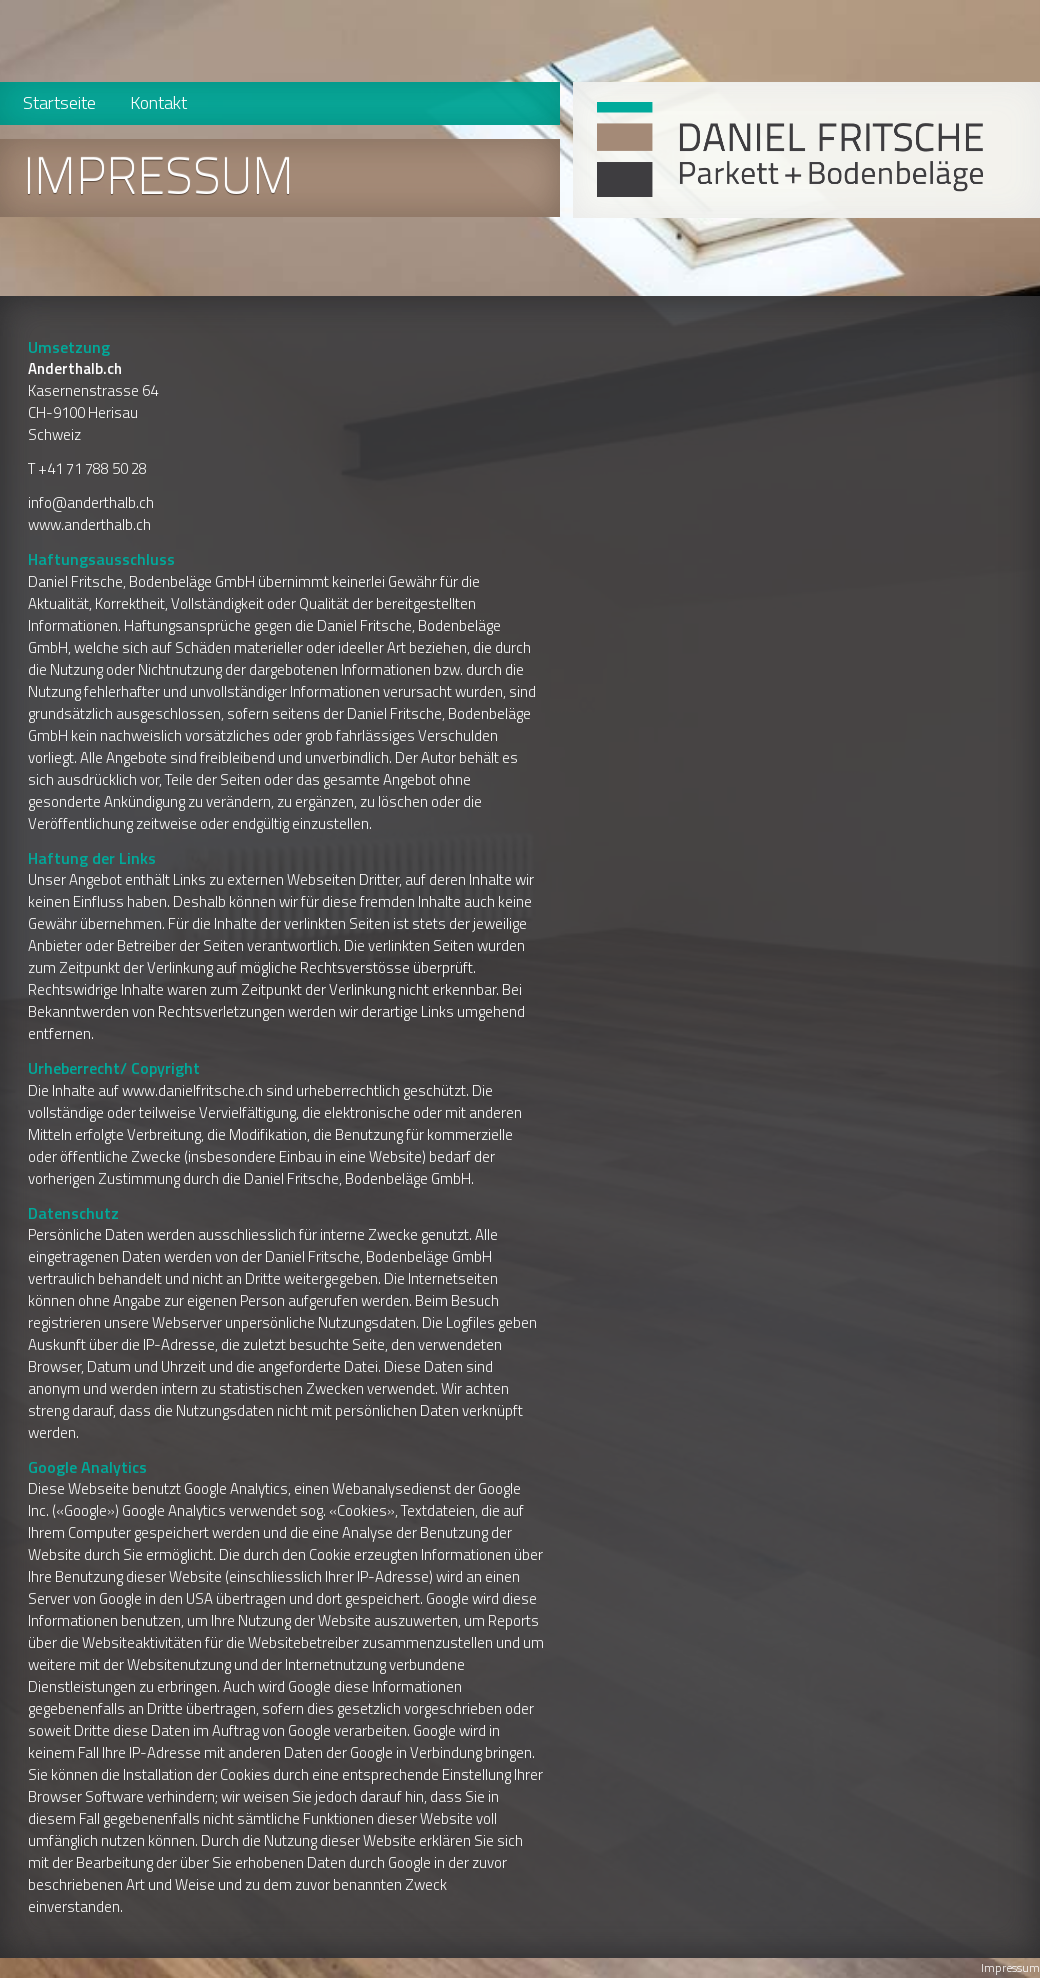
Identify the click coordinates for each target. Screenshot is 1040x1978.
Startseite (59, 102)
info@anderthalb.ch (91, 502)
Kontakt (158, 102)
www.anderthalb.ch (89, 524)
